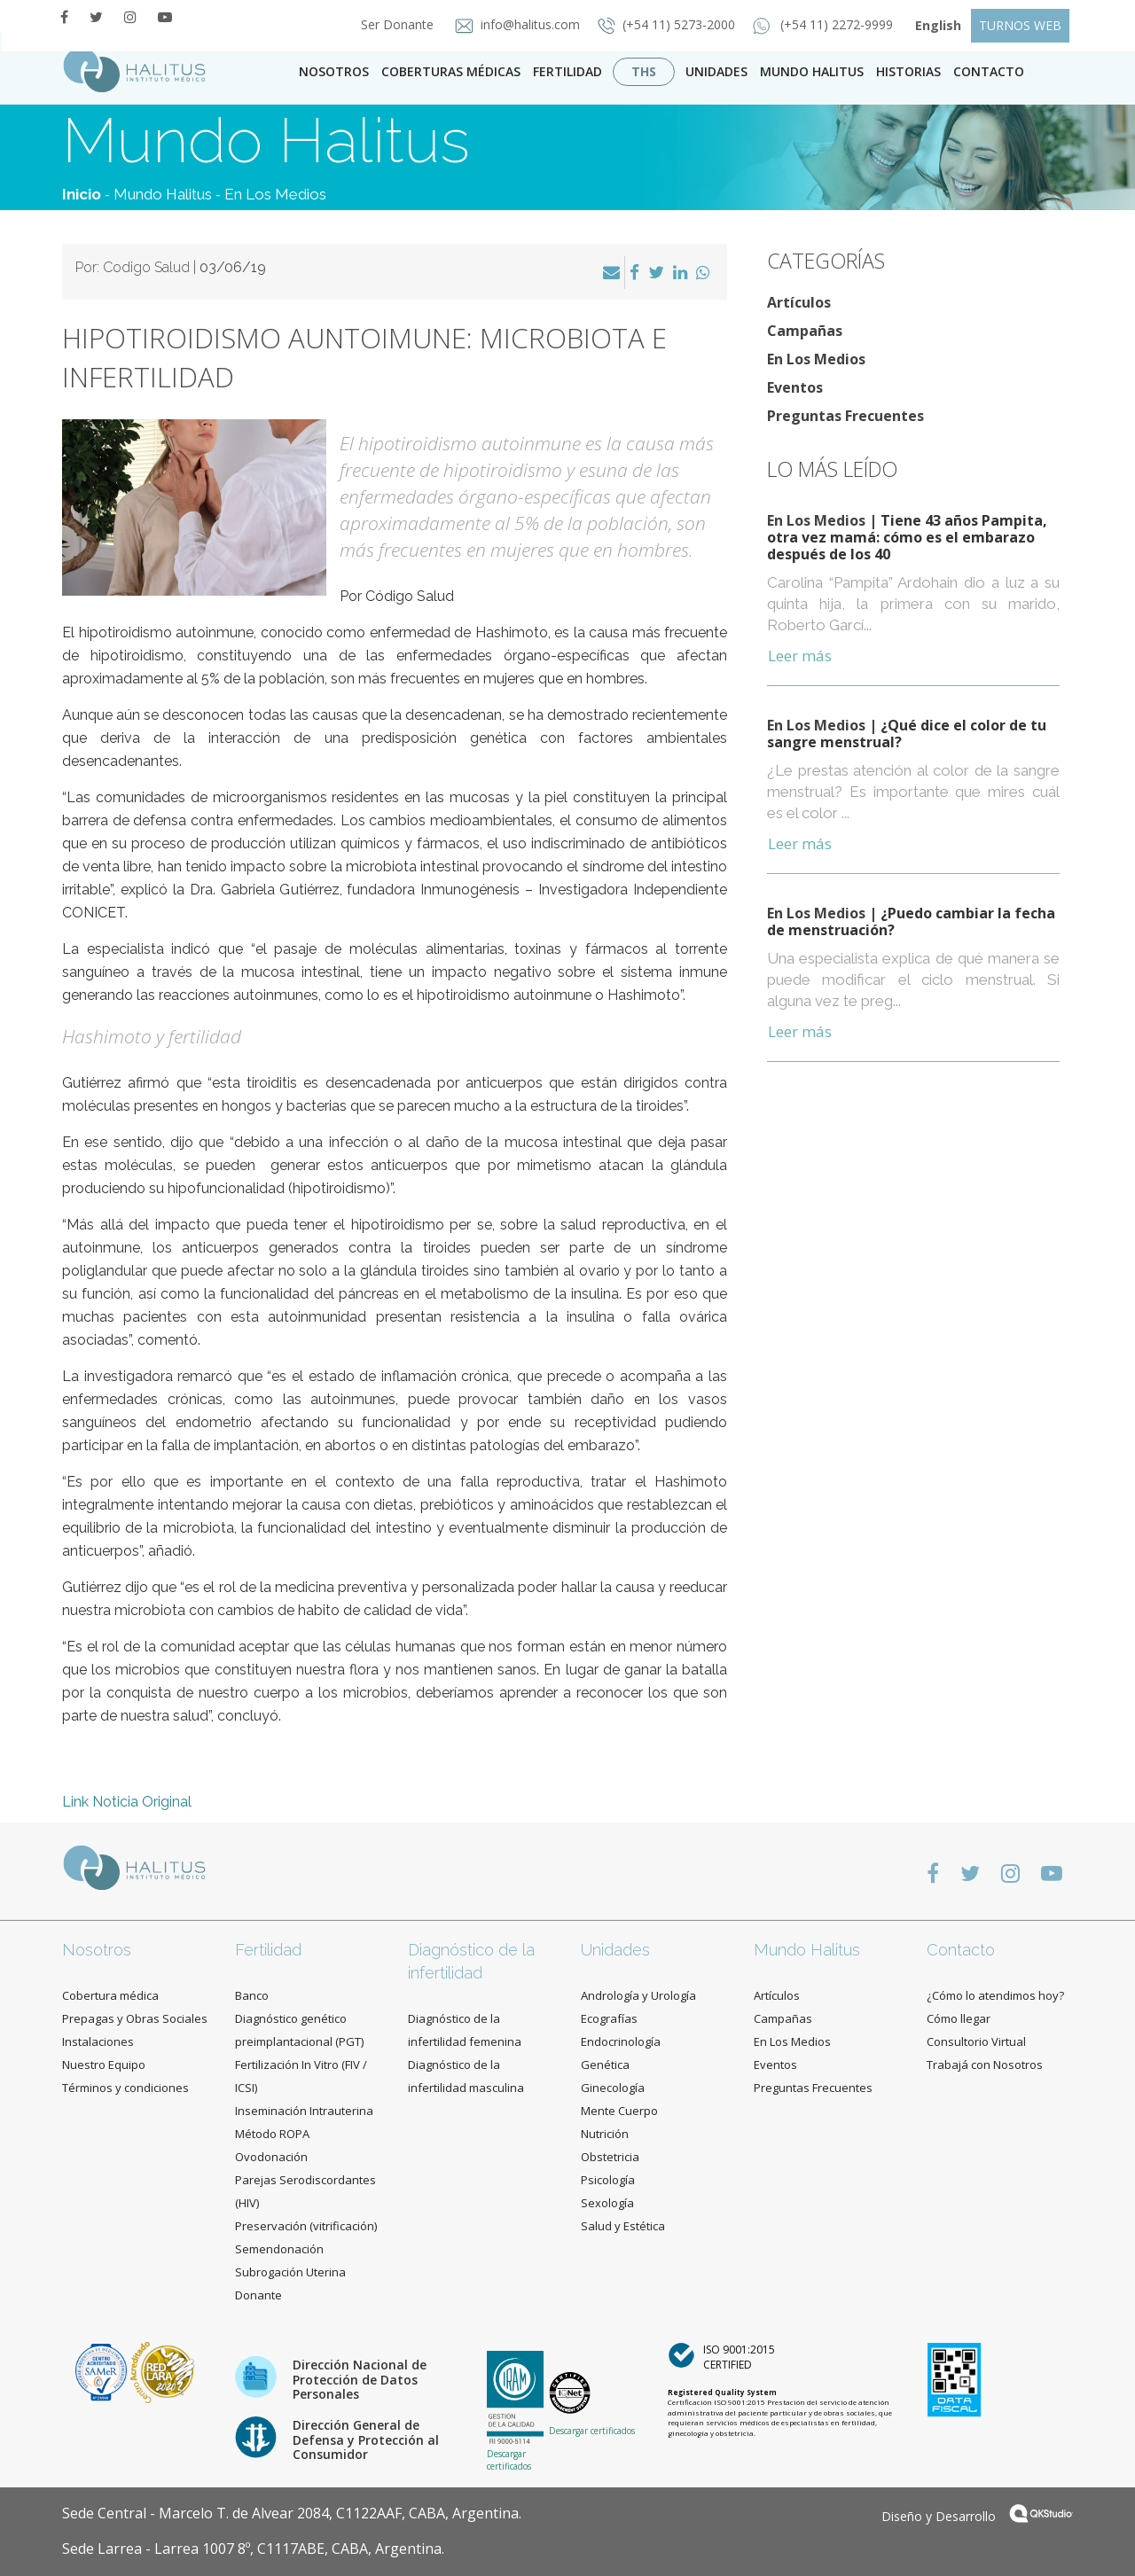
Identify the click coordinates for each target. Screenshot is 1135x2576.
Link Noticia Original (127, 1801)
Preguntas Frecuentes (845, 415)
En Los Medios (275, 194)
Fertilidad (567, 71)
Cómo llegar (958, 2018)
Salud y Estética (623, 2226)
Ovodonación (271, 2157)
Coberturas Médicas (451, 71)
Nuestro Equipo (103, 2065)
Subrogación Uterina (290, 2272)
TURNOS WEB (1020, 25)
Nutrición (605, 2134)
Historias (908, 71)
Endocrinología (621, 2041)
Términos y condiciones (125, 2088)
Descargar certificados (509, 2459)
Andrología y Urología (638, 1995)
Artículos (799, 302)
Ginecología (613, 2088)
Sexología (607, 2203)
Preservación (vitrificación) (306, 2226)
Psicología (608, 2180)
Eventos (795, 387)
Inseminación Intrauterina (304, 2111)
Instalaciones (98, 2041)
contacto (988, 71)
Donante (258, 2295)
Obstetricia (610, 2157)
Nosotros (334, 71)
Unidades (716, 71)
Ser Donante (392, 24)
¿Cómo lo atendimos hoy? (995, 1995)
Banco (252, 1995)
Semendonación (279, 2249)
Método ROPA (272, 2134)
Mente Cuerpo (619, 2111)
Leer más (800, 655)
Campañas (804, 330)
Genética (605, 2065)
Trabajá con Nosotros (985, 2065)
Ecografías (609, 2018)
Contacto (961, 1949)
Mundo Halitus (812, 71)
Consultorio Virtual (976, 2041)
